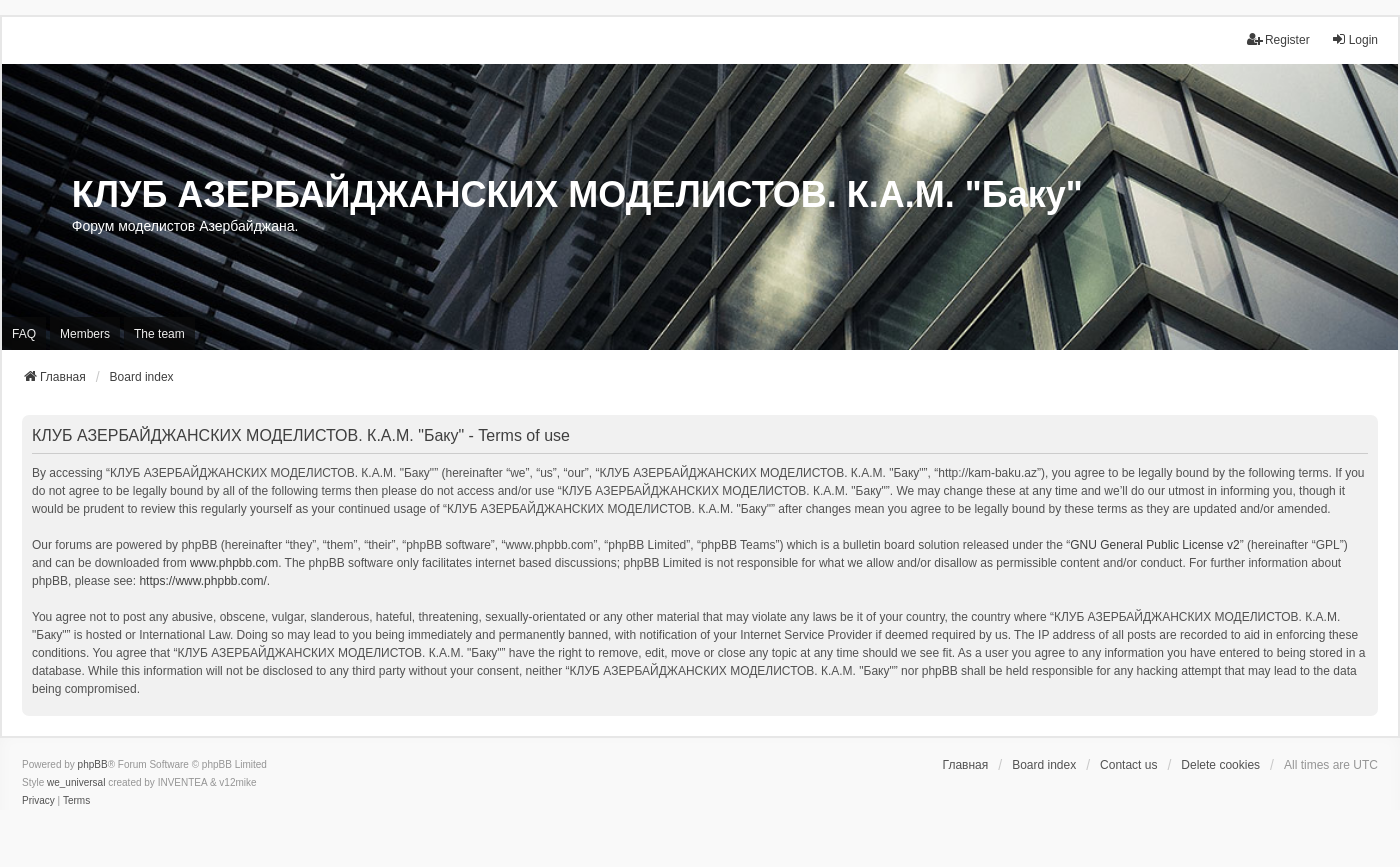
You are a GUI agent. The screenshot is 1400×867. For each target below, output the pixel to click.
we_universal (76, 782)
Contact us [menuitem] (1128, 765)
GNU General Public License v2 (1154, 545)
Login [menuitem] (1354, 39)
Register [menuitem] (1278, 39)
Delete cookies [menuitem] (1220, 765)
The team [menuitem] (159, 334)
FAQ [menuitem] (24, 334)
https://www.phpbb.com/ (202, 581)
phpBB (93, 764)
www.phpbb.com (234, 563)
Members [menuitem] (85, 334)
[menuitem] (38, 801)
